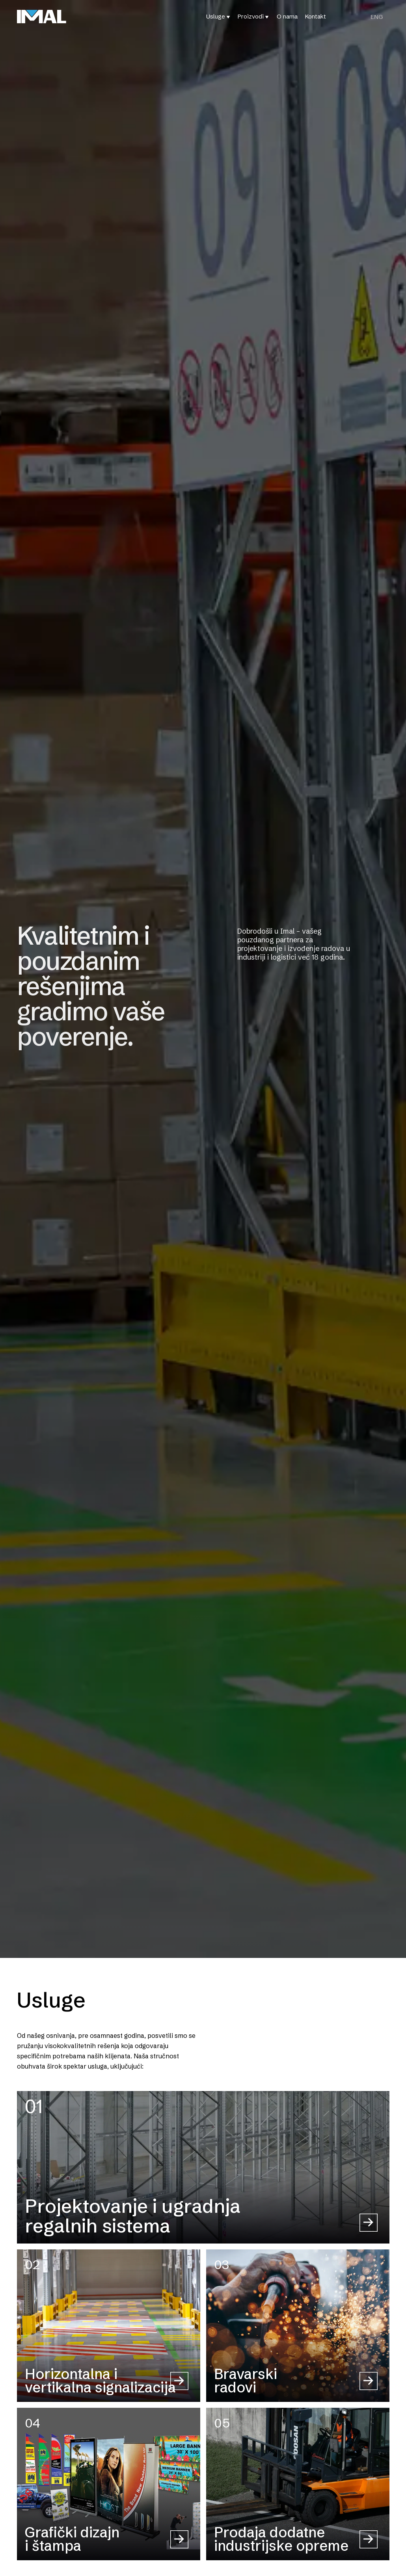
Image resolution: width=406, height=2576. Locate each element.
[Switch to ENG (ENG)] (377, 16)
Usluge (215, 16)
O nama (287, 16)
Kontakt (315, 16)
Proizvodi (251, 16)
